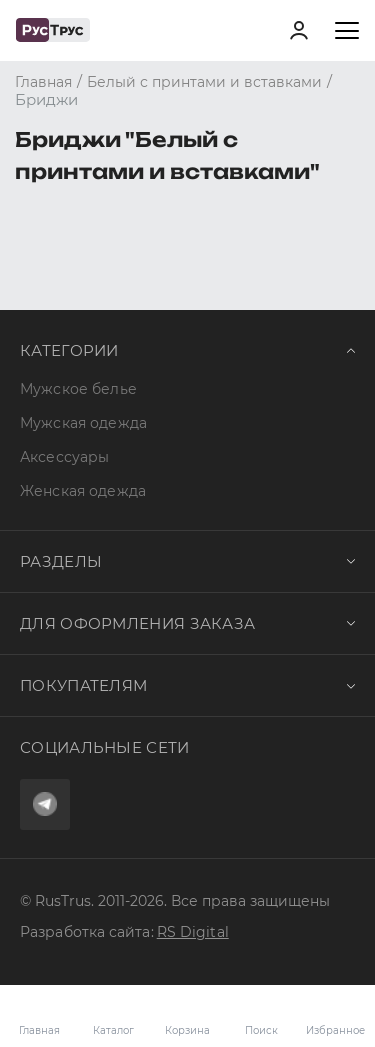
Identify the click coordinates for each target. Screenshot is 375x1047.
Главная (39, 1030)
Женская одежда (83, 491)
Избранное (335, 1016)
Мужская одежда (83, 423)
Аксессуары (64, 457)
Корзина (188, 1016)
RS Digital (193, 932)
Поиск (261, 1030)
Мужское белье (78, 389)
